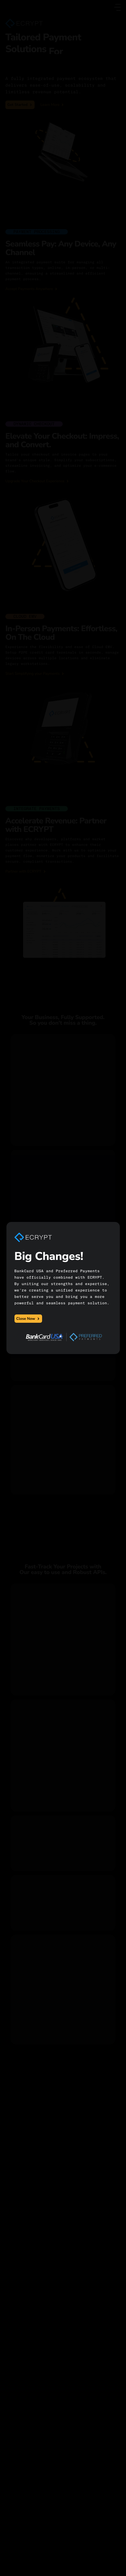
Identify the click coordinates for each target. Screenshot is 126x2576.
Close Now (28, 1318)
